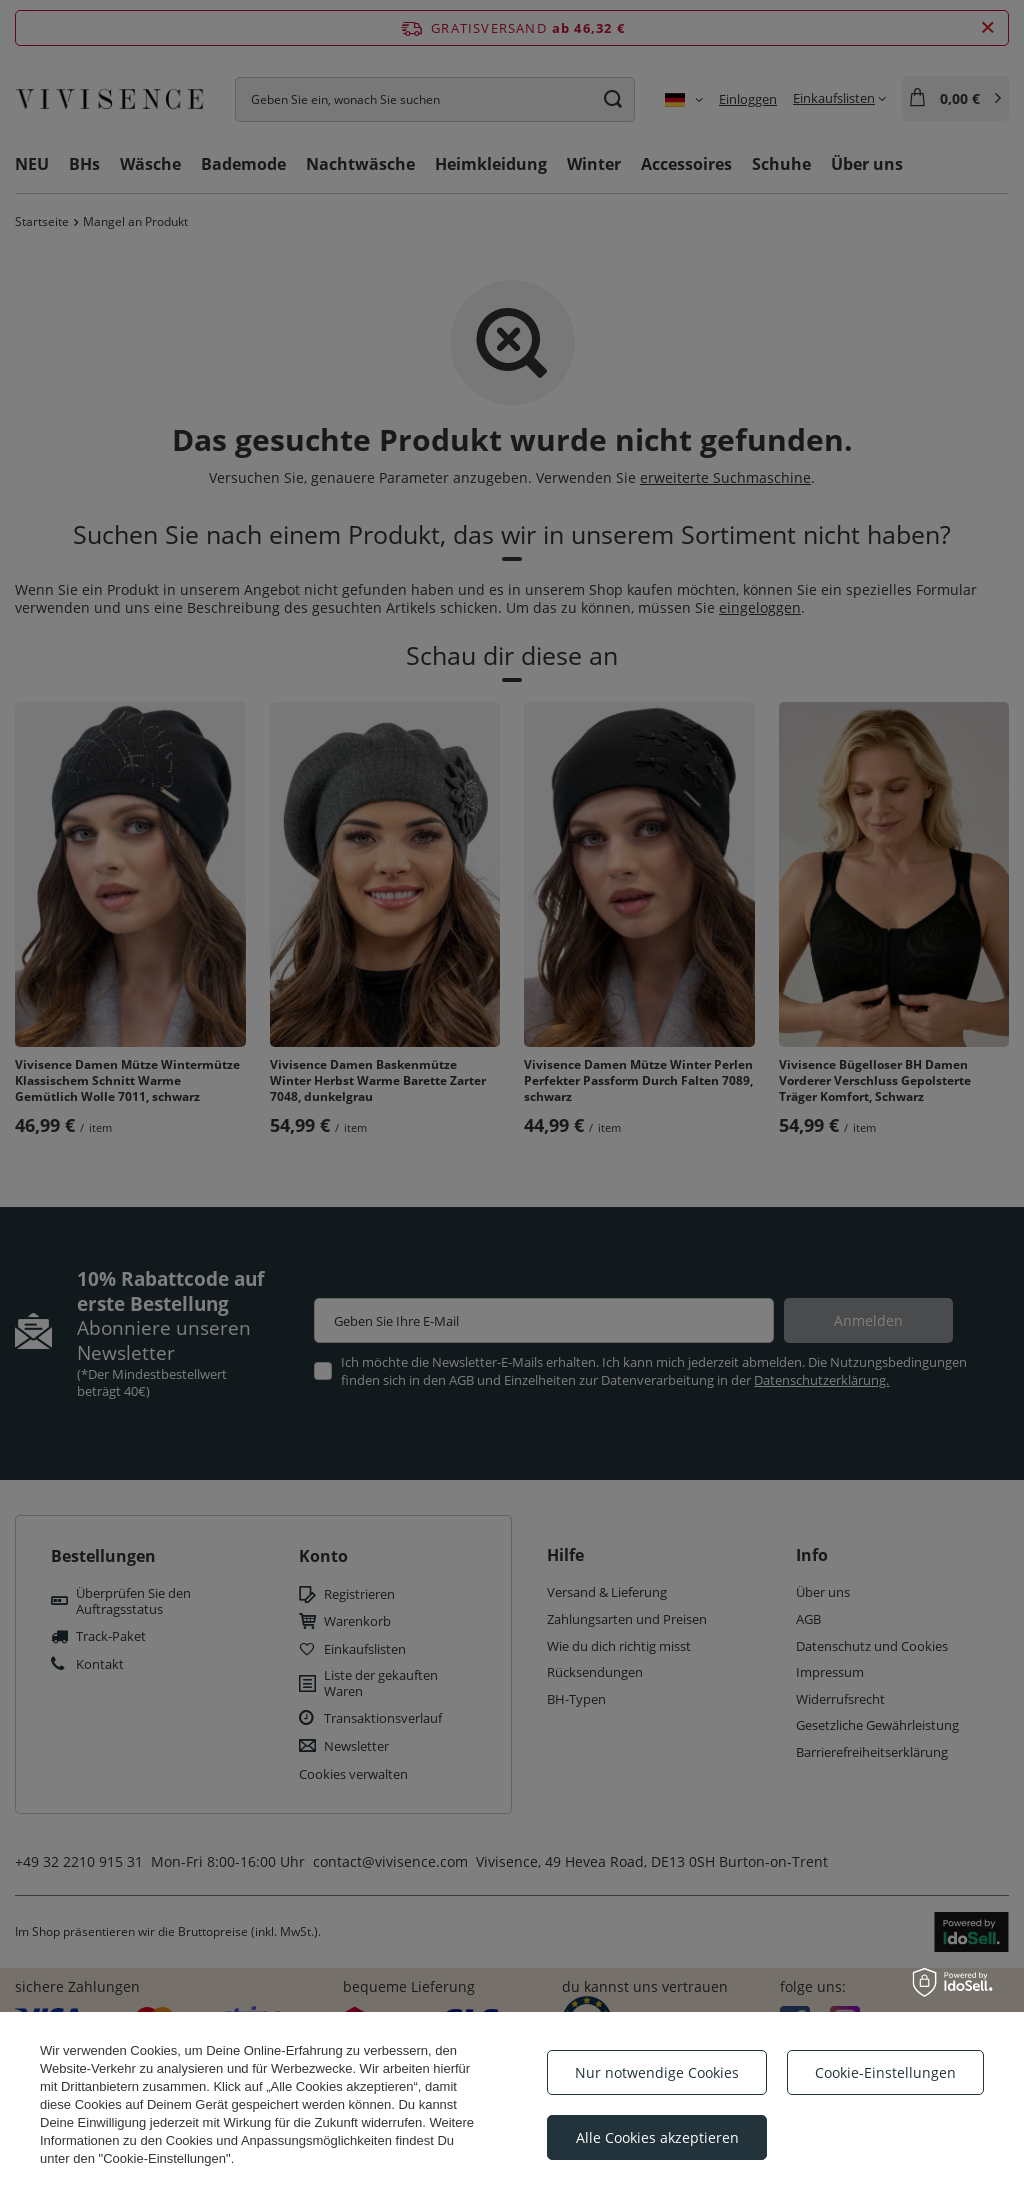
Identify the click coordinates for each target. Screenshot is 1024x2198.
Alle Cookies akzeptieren (657, 2137)
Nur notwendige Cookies (657, 2072)
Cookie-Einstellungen (885, 2072)
